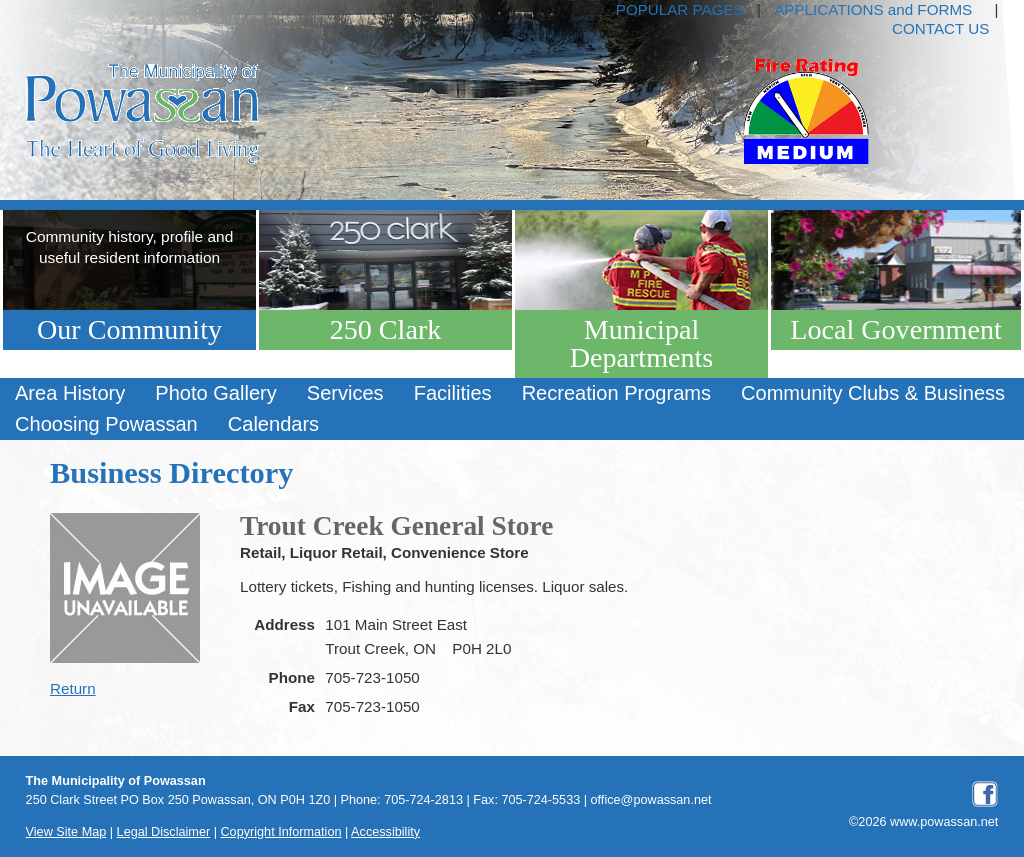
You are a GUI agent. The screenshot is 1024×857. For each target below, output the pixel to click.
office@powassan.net (651, 800)
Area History (70, 393)
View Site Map (66, 832)
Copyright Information (280, 832)
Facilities (453, 393)
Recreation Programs (616, 393)
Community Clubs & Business (873, 393)
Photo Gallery (215, 393)
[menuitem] (70, 393)
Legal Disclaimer (164, 832)
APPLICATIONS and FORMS (873, 9)
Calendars (273, 424)
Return (73, 688)
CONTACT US (940, 28)
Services (345, 393)
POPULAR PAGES (680, 9)
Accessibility (385, 832)
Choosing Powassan (106, 424)
